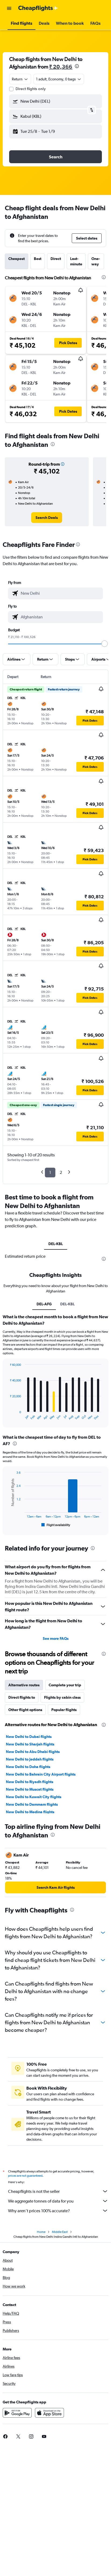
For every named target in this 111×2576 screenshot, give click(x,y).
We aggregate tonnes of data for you (58, 2201)
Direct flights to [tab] (21, 1697)
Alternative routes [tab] (24, 1685)
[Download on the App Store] (49, 2413)
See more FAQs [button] (56, 1638)
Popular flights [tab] (64, 1710)
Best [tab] (37, 258)
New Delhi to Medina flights (30, 1812)
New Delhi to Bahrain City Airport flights (41, 1774)
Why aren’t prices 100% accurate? (58, 2210)
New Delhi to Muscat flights (29, 1789)
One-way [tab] (95, 261)
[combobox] (20, 79)
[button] (9, 8)
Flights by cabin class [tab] (62, 1697)
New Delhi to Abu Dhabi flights (33, 1752)
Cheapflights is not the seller (58, 2191)
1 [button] (50, 1172)
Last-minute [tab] (76, 261)
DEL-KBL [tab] (55, 1244)
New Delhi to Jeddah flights (29, 1759)
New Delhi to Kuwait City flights (33, 1797)
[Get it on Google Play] (17, 2413)
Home (41, 2232)
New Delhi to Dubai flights (29, 1736)
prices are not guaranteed (25, 2176)
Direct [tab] (56, 258)
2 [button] (61, 1172)
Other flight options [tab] (25, 1710)
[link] (46, 517)
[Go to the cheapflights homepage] (38, 8)
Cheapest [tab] (16, 258)
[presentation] (76, 66)
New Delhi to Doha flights (28, 1767)
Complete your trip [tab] (65, 1685)
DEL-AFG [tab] (44, 1304)
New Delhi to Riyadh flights (29, 1782)
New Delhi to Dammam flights (32, 1804)
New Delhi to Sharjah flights (30, 1744)
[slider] (104, 643)
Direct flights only (31, 89)
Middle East (60, 2232)
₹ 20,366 (60, 66)
